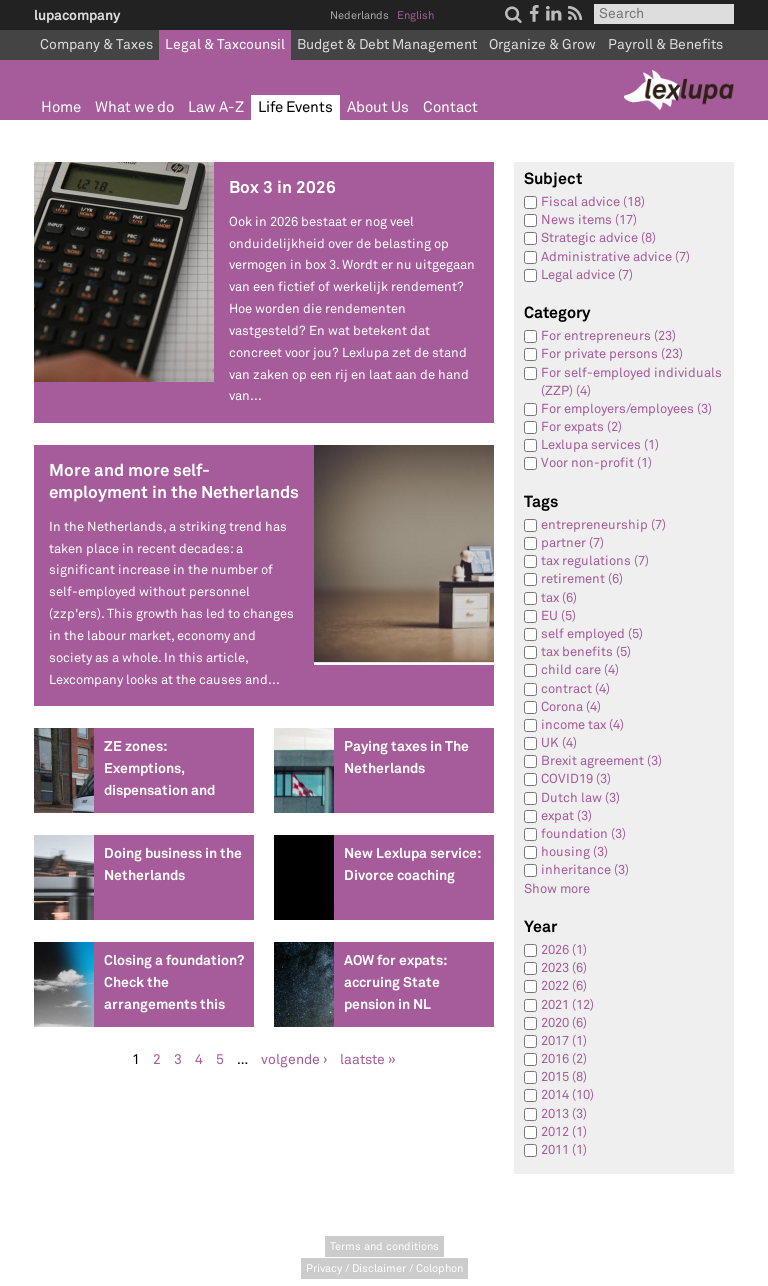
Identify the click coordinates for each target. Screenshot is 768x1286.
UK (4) (559, 743)
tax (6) (559, 598)
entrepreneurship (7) (603, 525)
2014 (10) (567, 1095)
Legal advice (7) (587, 275)
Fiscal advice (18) (593, 202)
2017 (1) (564, 1041)
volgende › (294, 1059)
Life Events (295, 107)
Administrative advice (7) (615, 257)
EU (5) (558, 616)
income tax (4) (582, 725)
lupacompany (77, 15)
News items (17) (589, 220)
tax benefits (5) (586, 652)
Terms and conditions (384, 1246)
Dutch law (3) (580, 798)
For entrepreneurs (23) (608, 336)
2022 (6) (564, 986)
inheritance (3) (585, 870)
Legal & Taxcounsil (225, 44)
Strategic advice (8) (598, 238)
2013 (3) (564, 1114)
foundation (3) (583, 834)
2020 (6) (564, 1023)
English (415, 15)
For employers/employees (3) (626, 409)
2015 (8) (564, 1077)
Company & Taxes (96, 44)
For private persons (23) (612, 354)
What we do (134, 107)
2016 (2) (564, 1059)
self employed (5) (592, 634)
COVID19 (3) (576, 779)
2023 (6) (564, 968)
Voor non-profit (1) (596, 463)
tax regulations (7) (595, 561)
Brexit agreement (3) (601, 761)
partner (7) (572, 543)
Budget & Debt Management (387, 44)
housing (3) (574, 852)
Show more (557, 889)
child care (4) (580, 670)
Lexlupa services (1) (600, 445)
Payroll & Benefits (665, 44)
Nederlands (359, 15)
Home (61, 107)
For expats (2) (581, 427)
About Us (378, 107)
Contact (450, 107)
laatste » (368, 1059)
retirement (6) (582, 579)
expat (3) (566, 816)
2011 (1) (564, 1150)
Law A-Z (216, 107)
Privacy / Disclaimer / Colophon (384, 1268)
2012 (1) (564, 1132)
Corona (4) (571, 707)
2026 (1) (564, 950)
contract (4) (575, 689)
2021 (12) (567, 1005)
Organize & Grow (542, 44)
